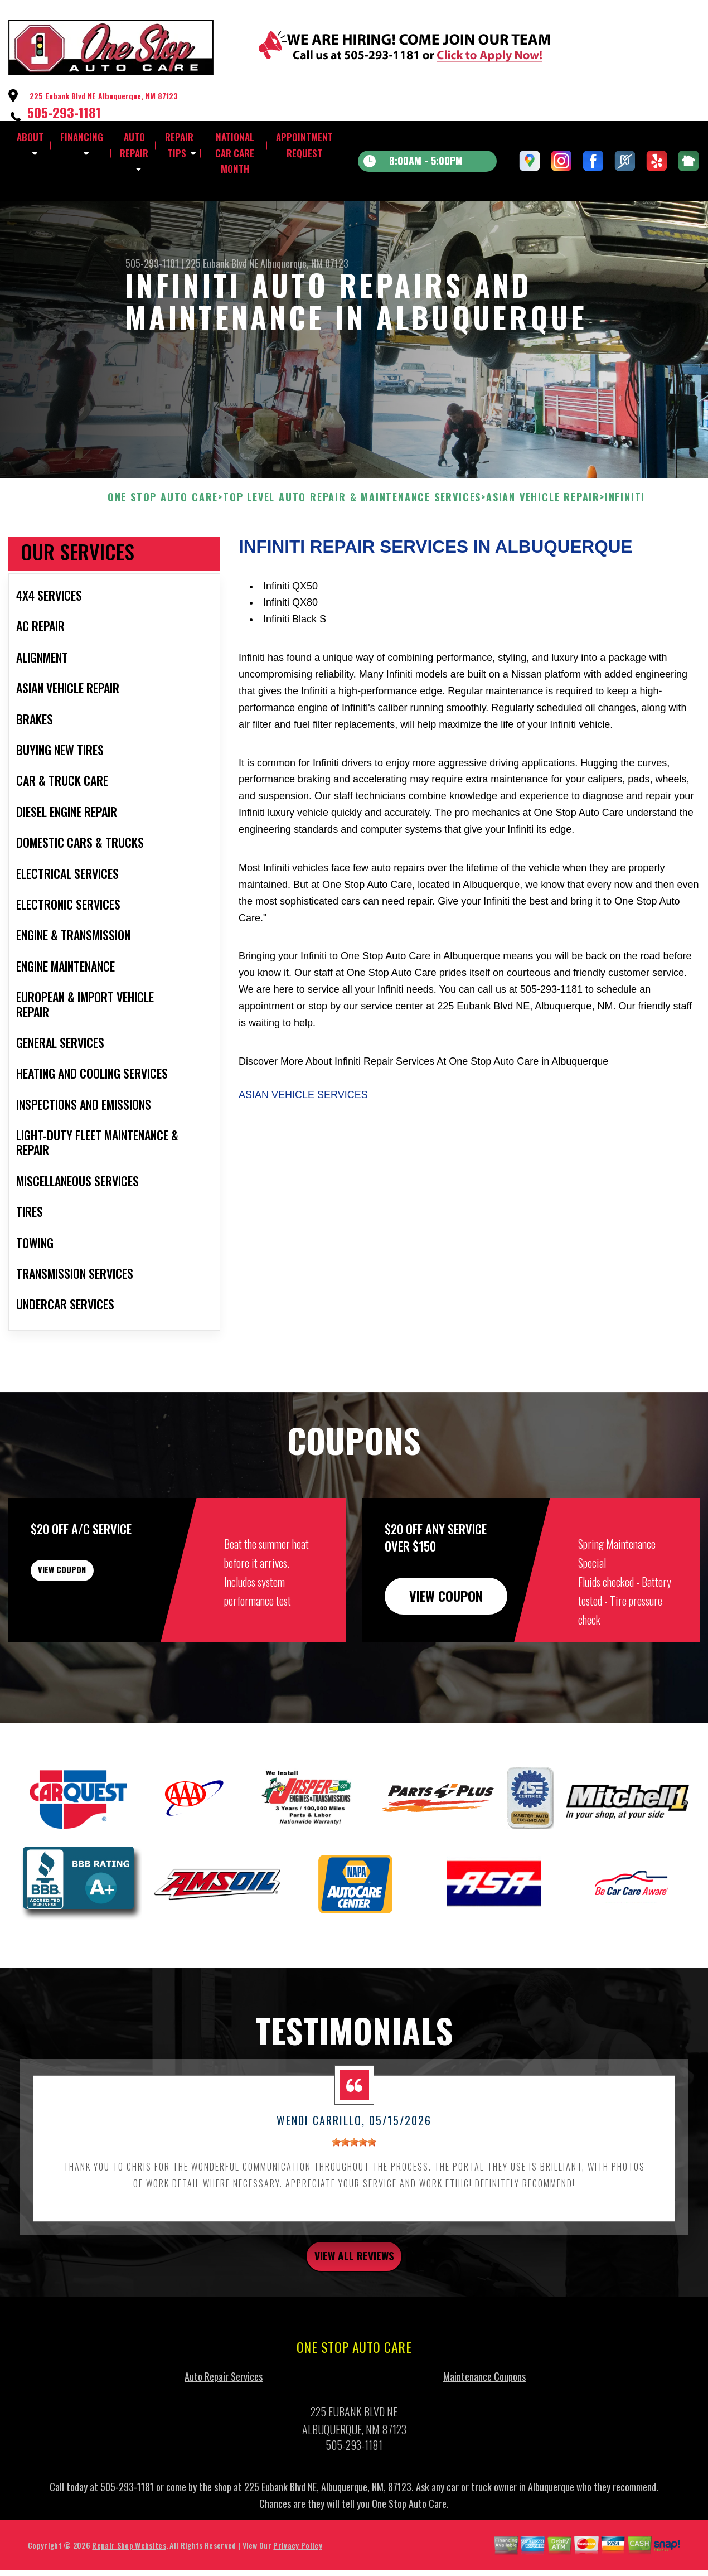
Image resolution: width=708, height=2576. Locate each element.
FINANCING (81, 137)
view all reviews (354, 2313)
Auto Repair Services (224, 2436)
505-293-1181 (64, 112)
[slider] (354, 2196)
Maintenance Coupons (484, 2436)
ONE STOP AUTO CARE (163, 552)
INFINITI (625, 552)
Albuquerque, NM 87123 (304, 263)
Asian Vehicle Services (303, 1148)
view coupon (92, 1632)
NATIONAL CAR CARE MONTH (234, 152)
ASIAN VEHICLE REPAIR (543, 552)
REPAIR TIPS (179, 145)
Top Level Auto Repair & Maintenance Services (352, 552)
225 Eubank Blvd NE (222, 263)
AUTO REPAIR (134, 145)
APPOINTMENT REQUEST (304, 145)
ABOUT (30, 137)
